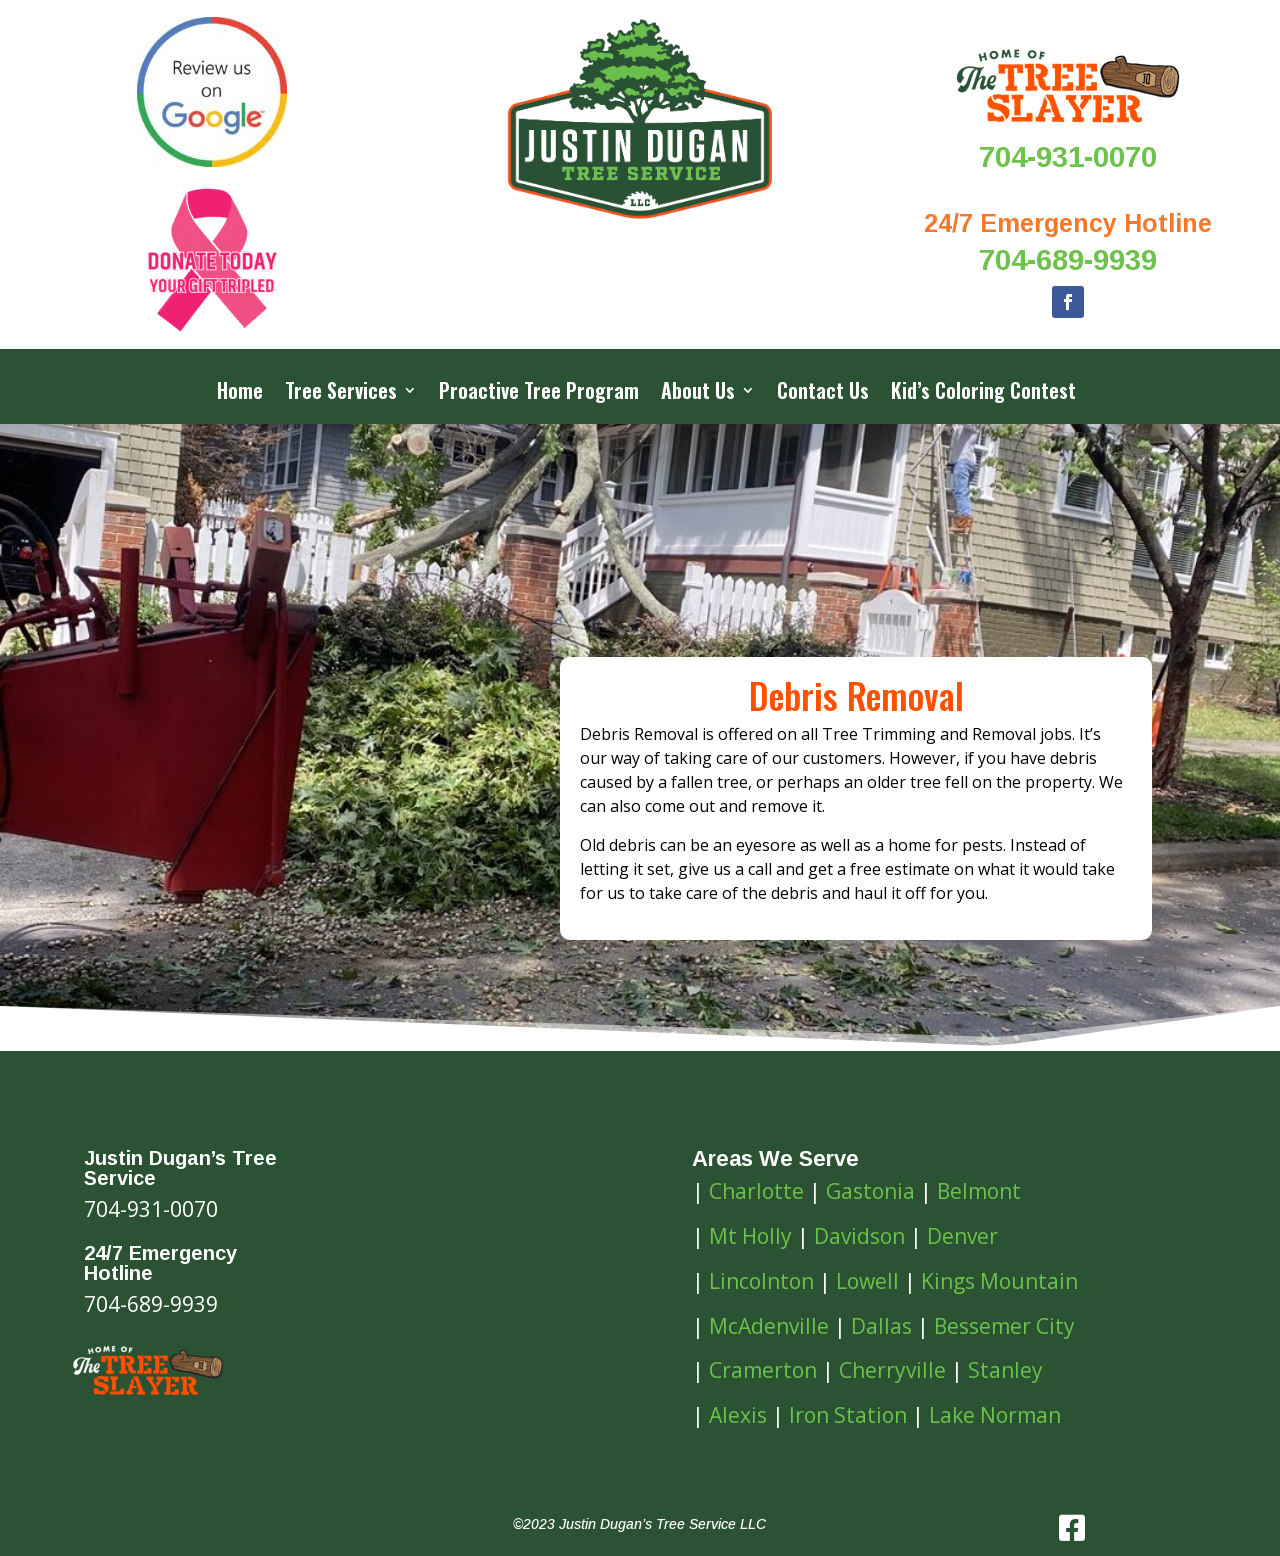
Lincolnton (761, 1281)
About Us (698, 394)
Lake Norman (995, 1415)
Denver (962, 1236)
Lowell (867, 1281)
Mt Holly (750, 1236)
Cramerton (763, 1370)
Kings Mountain (999, 1281)
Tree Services (341, 394)
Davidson (859, 1236)
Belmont (979, 1191)
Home (240, 394)
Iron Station (848, 1415)
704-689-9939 (1068, 260)
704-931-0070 (1068, 157)
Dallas (881, 1326)
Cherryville (892, 1370)
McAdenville (769, 1326)
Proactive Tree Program (539, 394)
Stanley (1005, 1370)
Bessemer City (1004, 1326)
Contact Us (823, 394)
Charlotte (756, 1191)
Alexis (738, 1415)
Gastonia (870, 1191)
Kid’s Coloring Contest (983, 394)
